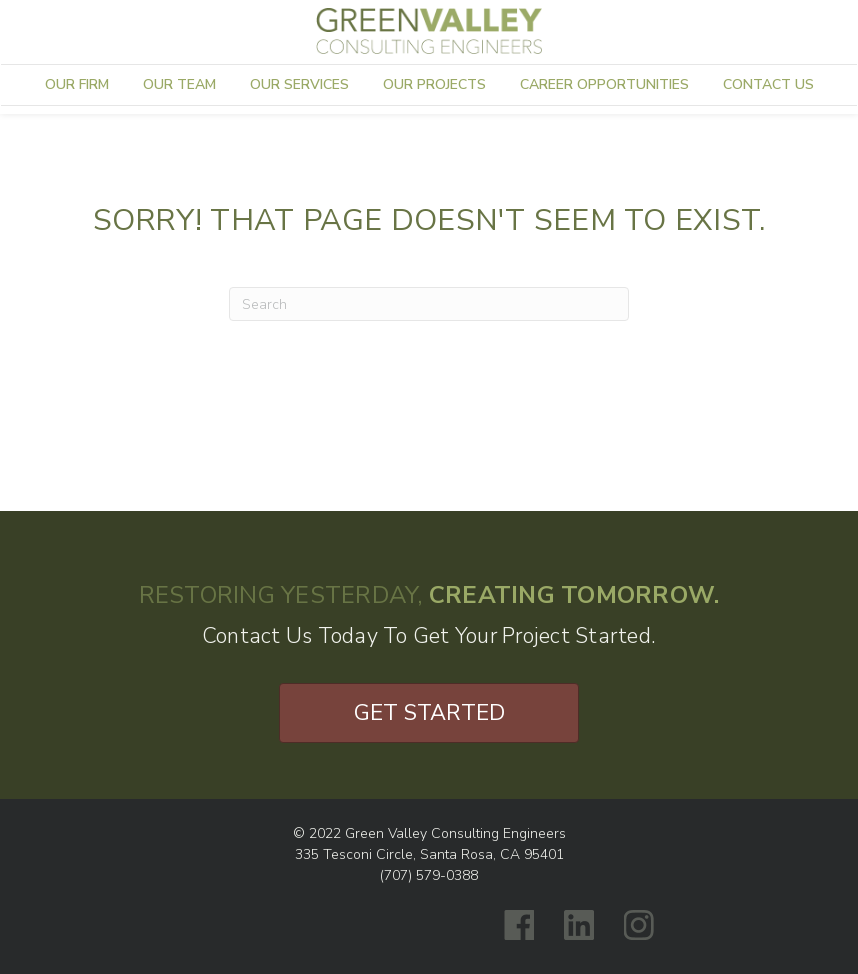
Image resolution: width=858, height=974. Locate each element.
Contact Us (768, 84)
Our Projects (434, 84)
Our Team (179, 84)
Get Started (429, 713)
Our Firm (77, 84)
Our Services (299, 84)
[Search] (429, 304)
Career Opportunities (604, 84)
